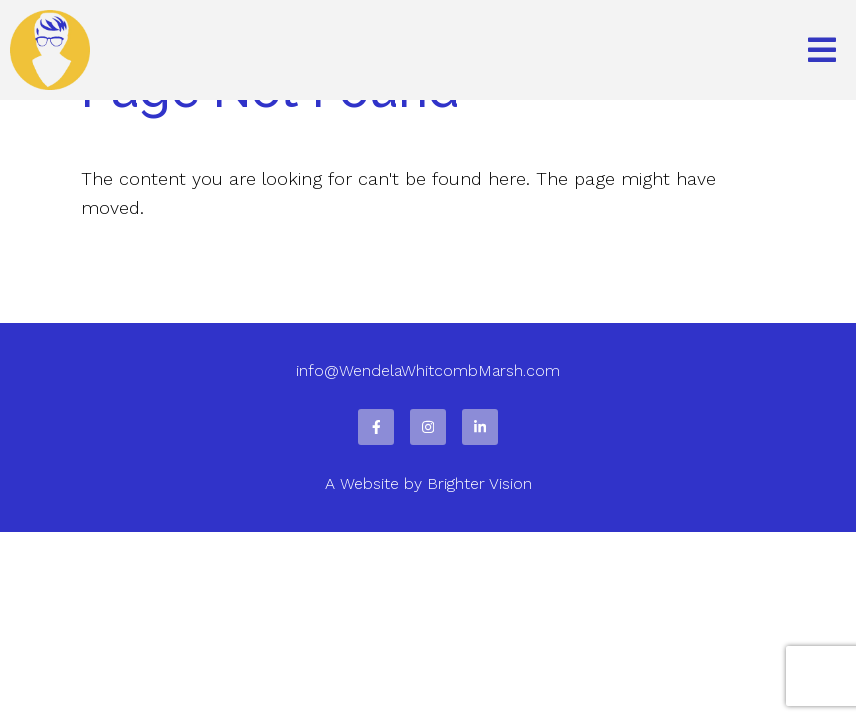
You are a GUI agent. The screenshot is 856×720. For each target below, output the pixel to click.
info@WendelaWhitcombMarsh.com (428, 370)
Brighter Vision (479, 483)
